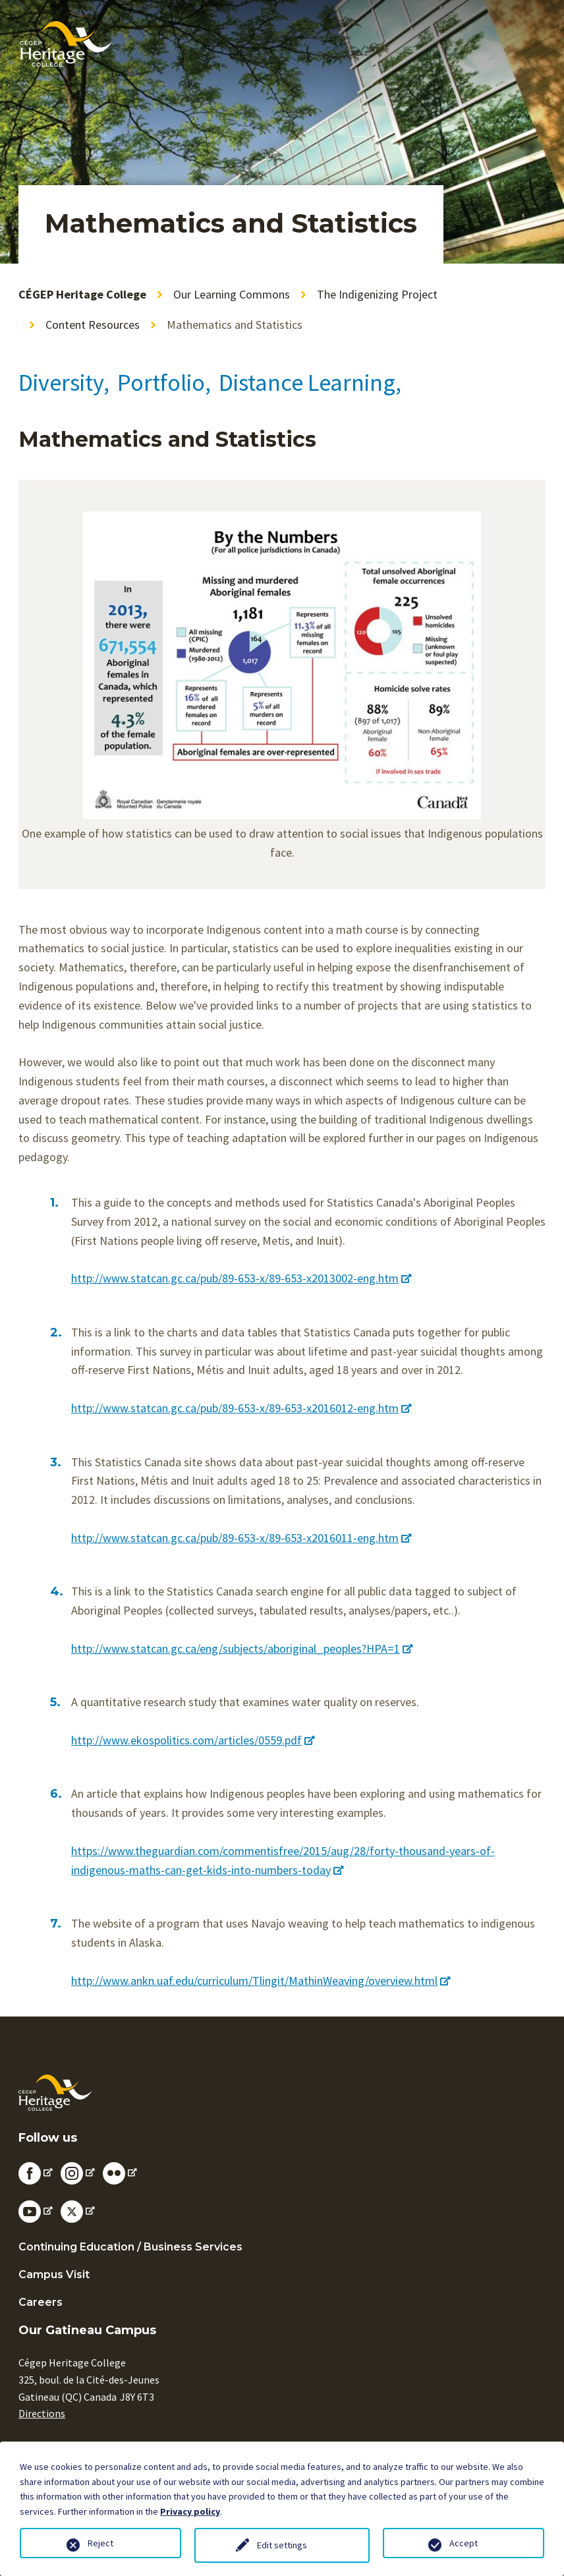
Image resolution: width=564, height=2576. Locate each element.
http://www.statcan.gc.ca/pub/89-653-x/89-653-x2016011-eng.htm (241, 1537)
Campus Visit (54, 2274)
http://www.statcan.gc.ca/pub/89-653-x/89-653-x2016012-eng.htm (241, 1408)
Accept (463, 2543)
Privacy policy (190, 2511)
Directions (41, 2413)
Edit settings (282, 2545)
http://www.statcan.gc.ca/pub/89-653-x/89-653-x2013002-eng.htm (241, 1278)
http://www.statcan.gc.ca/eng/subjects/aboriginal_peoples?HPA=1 (241, 1648)
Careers (40, 2302)
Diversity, (63, 382)
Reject (100, 2543)
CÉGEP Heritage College (82, 294)
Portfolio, (164, 382)
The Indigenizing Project (377, 294)
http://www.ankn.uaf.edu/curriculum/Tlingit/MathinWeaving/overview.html (260, 1980)
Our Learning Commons (231, 294)
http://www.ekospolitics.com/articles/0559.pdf (192, 1740)
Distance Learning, (310, 382)
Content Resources (92, 324)
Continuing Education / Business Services (130, 2247)
